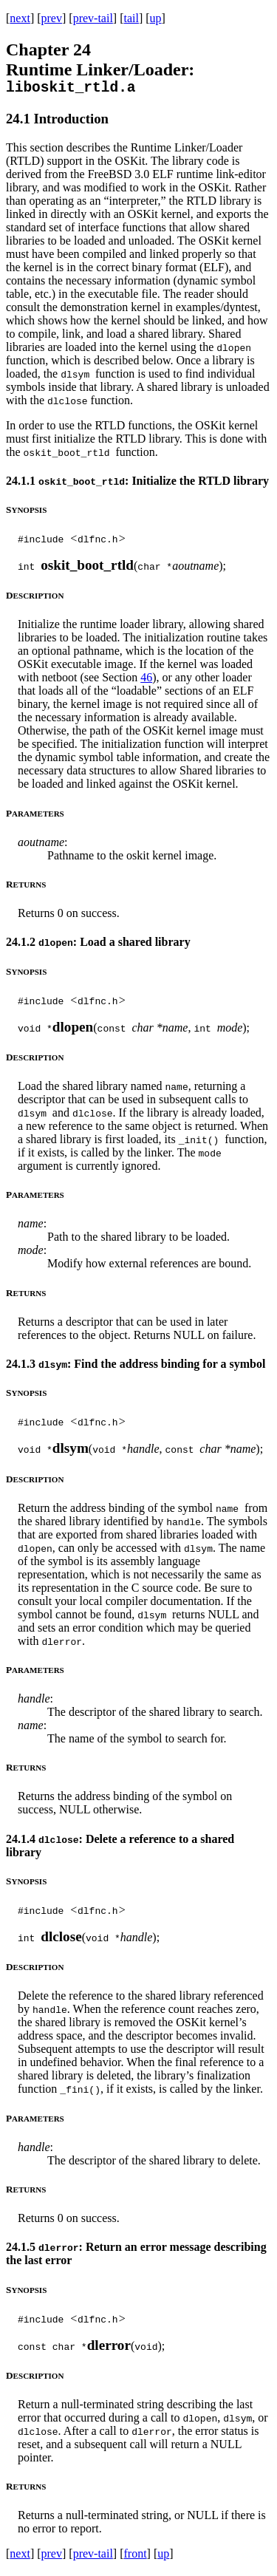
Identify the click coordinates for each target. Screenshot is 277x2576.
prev (51, 18)
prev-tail (93, 18)
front (134, 2557)
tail (130, 18)
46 (146, 681)
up (156, 18)
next (20, 18)
